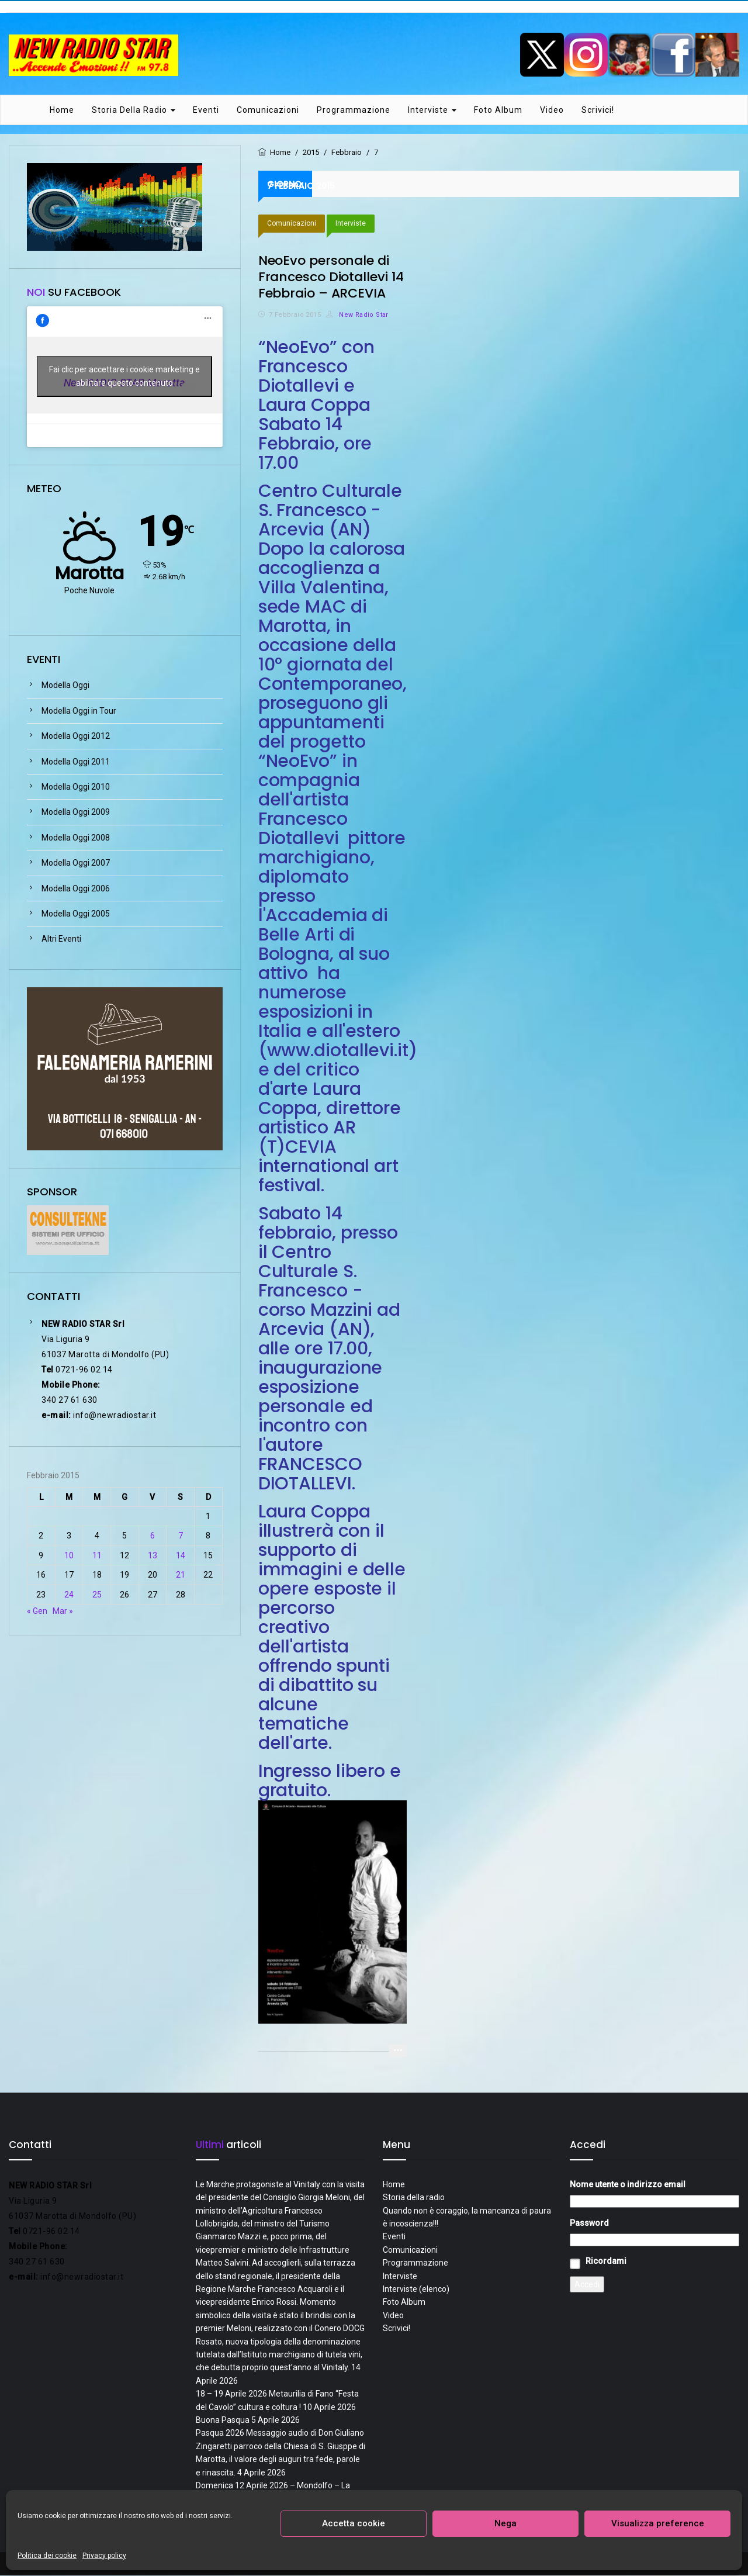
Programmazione (353, 110)
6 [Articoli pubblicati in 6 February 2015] (152, 1536)
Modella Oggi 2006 (75, 889)
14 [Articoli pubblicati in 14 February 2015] (180, 1556)
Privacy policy (104, 2555)
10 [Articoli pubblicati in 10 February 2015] (69, 1556)
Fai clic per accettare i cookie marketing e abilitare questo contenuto (124, 377)
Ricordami (606, 2262)
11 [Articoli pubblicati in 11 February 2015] (97, 1556)
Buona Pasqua (223, 2420)
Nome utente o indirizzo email (627, 2185)
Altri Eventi (61, 940)
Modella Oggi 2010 (75, 787)
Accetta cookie (353, 2523)
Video (552, 110)
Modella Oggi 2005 (75, 914)
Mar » (63, 1611)
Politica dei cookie (47, 2555)
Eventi (206, 110)
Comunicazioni (268, 110)
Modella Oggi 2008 (75, 838)
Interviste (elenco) (416, 2289)
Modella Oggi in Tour (78, 711)
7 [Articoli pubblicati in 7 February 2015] (180, 1536)
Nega (505, 2523)
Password (589, 2223)
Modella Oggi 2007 (75, 863)
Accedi (587, 2285)
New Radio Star (357, 315)
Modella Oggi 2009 (75, 813)
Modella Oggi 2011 (75, 762)
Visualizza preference (657, 2523)
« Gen (37, 1611)
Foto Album (498, 110)
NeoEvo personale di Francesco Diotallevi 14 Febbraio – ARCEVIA (331, 277)
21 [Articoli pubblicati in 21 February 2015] (180, 1575)
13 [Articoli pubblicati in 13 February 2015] (152, 1556)
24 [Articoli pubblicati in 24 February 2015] (69, 1595)
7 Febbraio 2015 (295, 315)
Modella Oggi (65, 686)
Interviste (432, 110)
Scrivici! (597, 110)
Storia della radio (133, 110)
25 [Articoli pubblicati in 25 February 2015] (97, 1595)
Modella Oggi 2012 (75, 737)
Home (62, 110)
